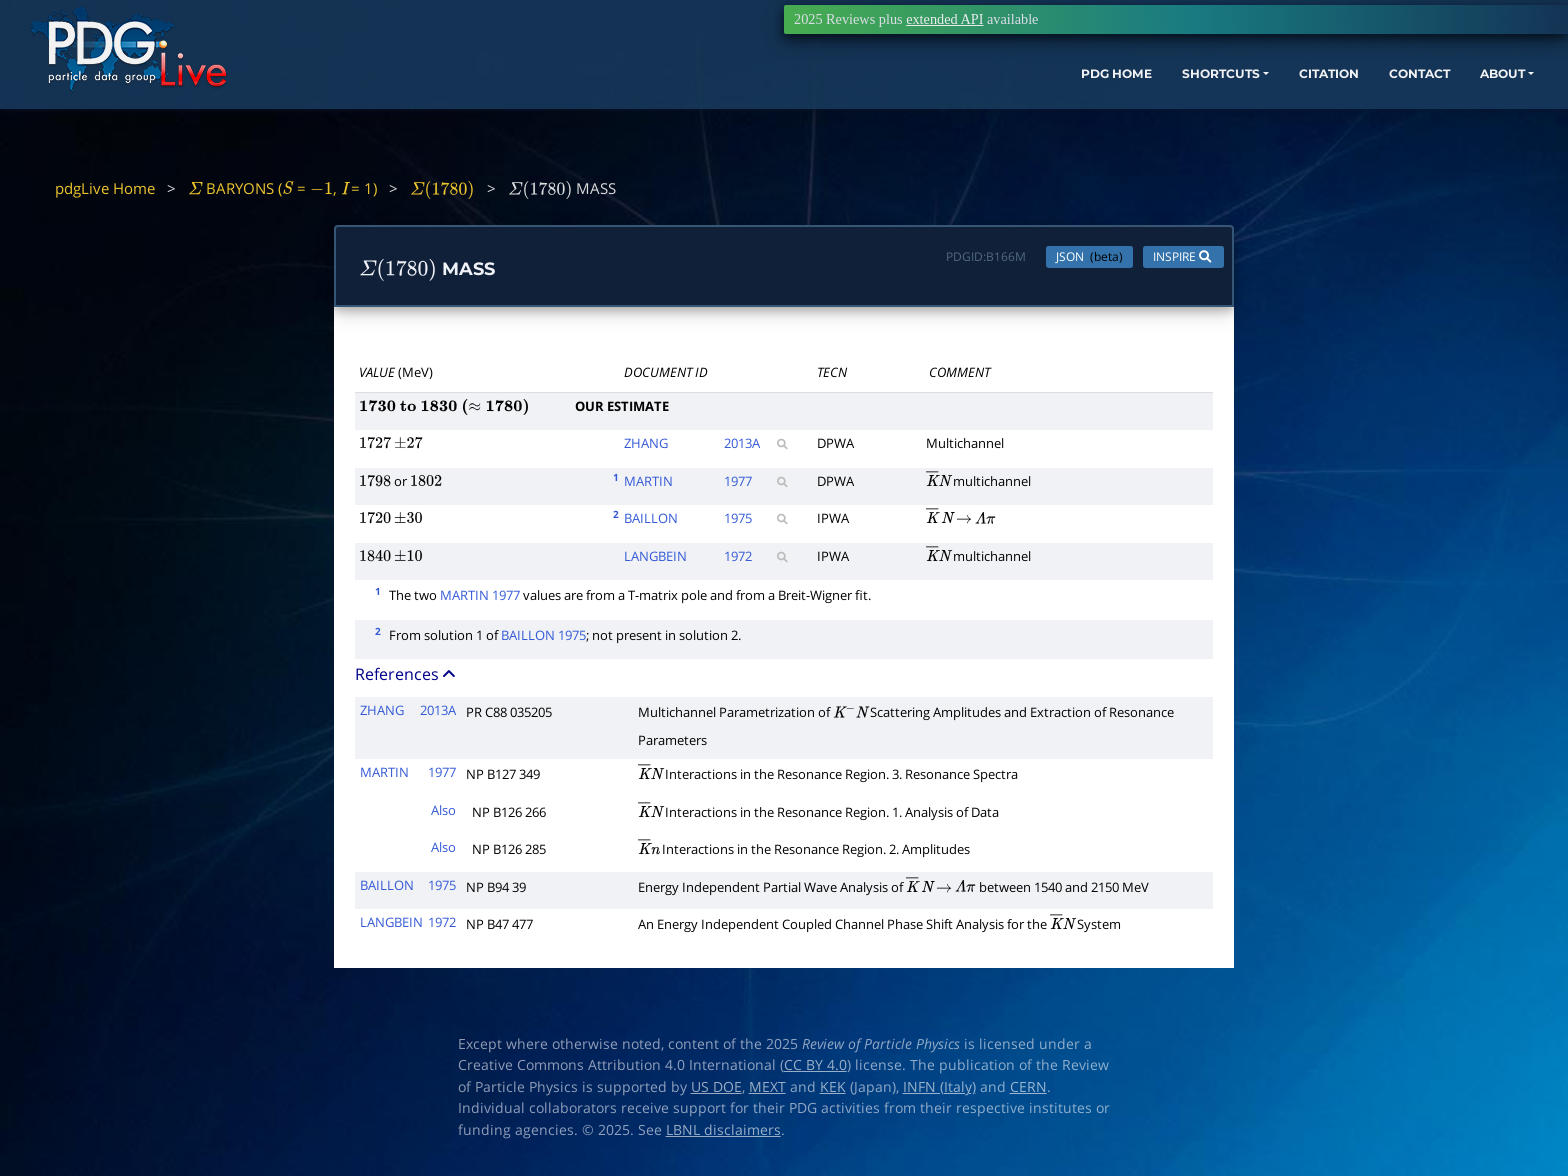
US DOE (716, 1092)
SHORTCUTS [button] (1086, 107)
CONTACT (1317, 107)
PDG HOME (964, 107)
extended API (944, 19)
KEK (833, 1092)
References (407, 679)
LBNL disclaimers (723, 1135)
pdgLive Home (105, 188)
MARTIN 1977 (480, 600)
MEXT (767, 1092)
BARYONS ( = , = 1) (282, 188)
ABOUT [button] (1413, 107)
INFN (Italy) (939, 1092)
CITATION (1213, 107)
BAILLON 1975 (543, 639)
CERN (1028, 1092)
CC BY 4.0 (815, 1070)
